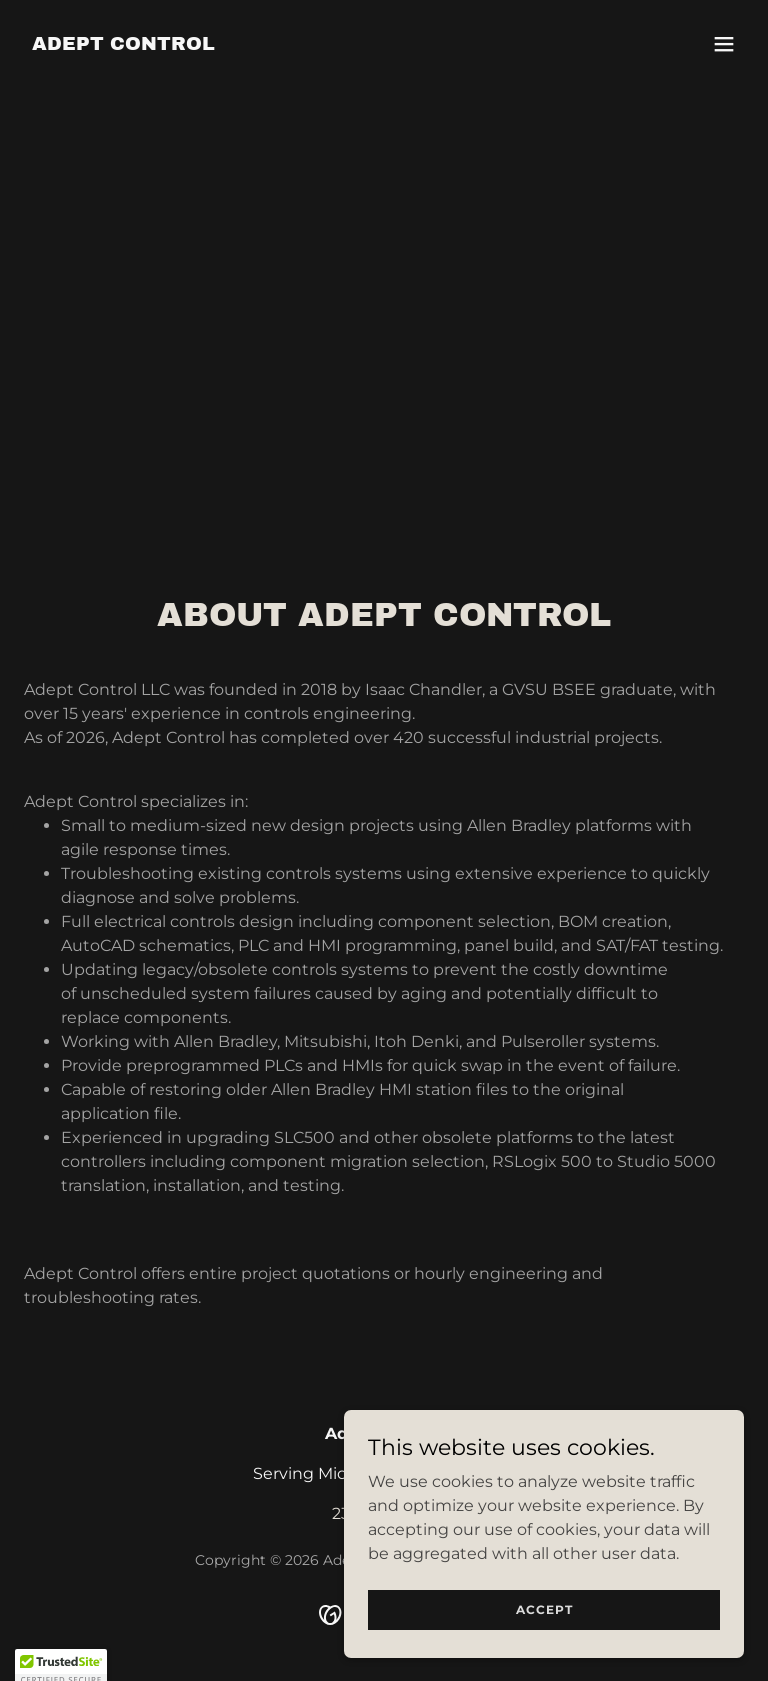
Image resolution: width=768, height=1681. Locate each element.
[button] (724, 44)
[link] (123, 44)
